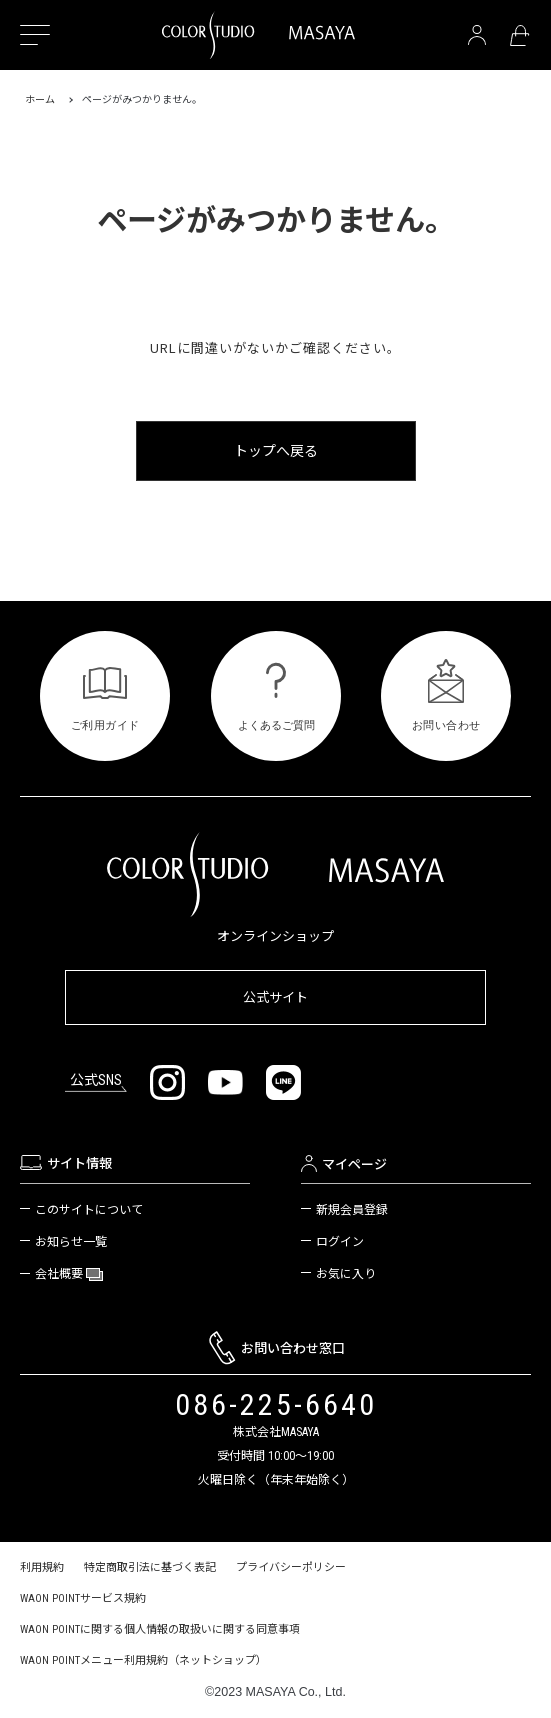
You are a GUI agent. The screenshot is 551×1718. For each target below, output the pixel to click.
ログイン (340, 1242)
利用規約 (42, 1567)
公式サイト (275, 997)
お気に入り (346, 1274)
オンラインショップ (275, 936)
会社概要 (60, 1274)
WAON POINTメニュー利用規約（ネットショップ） (143, 1660)
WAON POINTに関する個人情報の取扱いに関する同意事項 (160, 1629)
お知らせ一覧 (71, 1242)
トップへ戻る (276, 451)
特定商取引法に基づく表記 (150, 1567)
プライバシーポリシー (291, 1567)
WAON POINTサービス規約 (83, 1598)
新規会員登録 (352, 1210)
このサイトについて (89, 1210)
